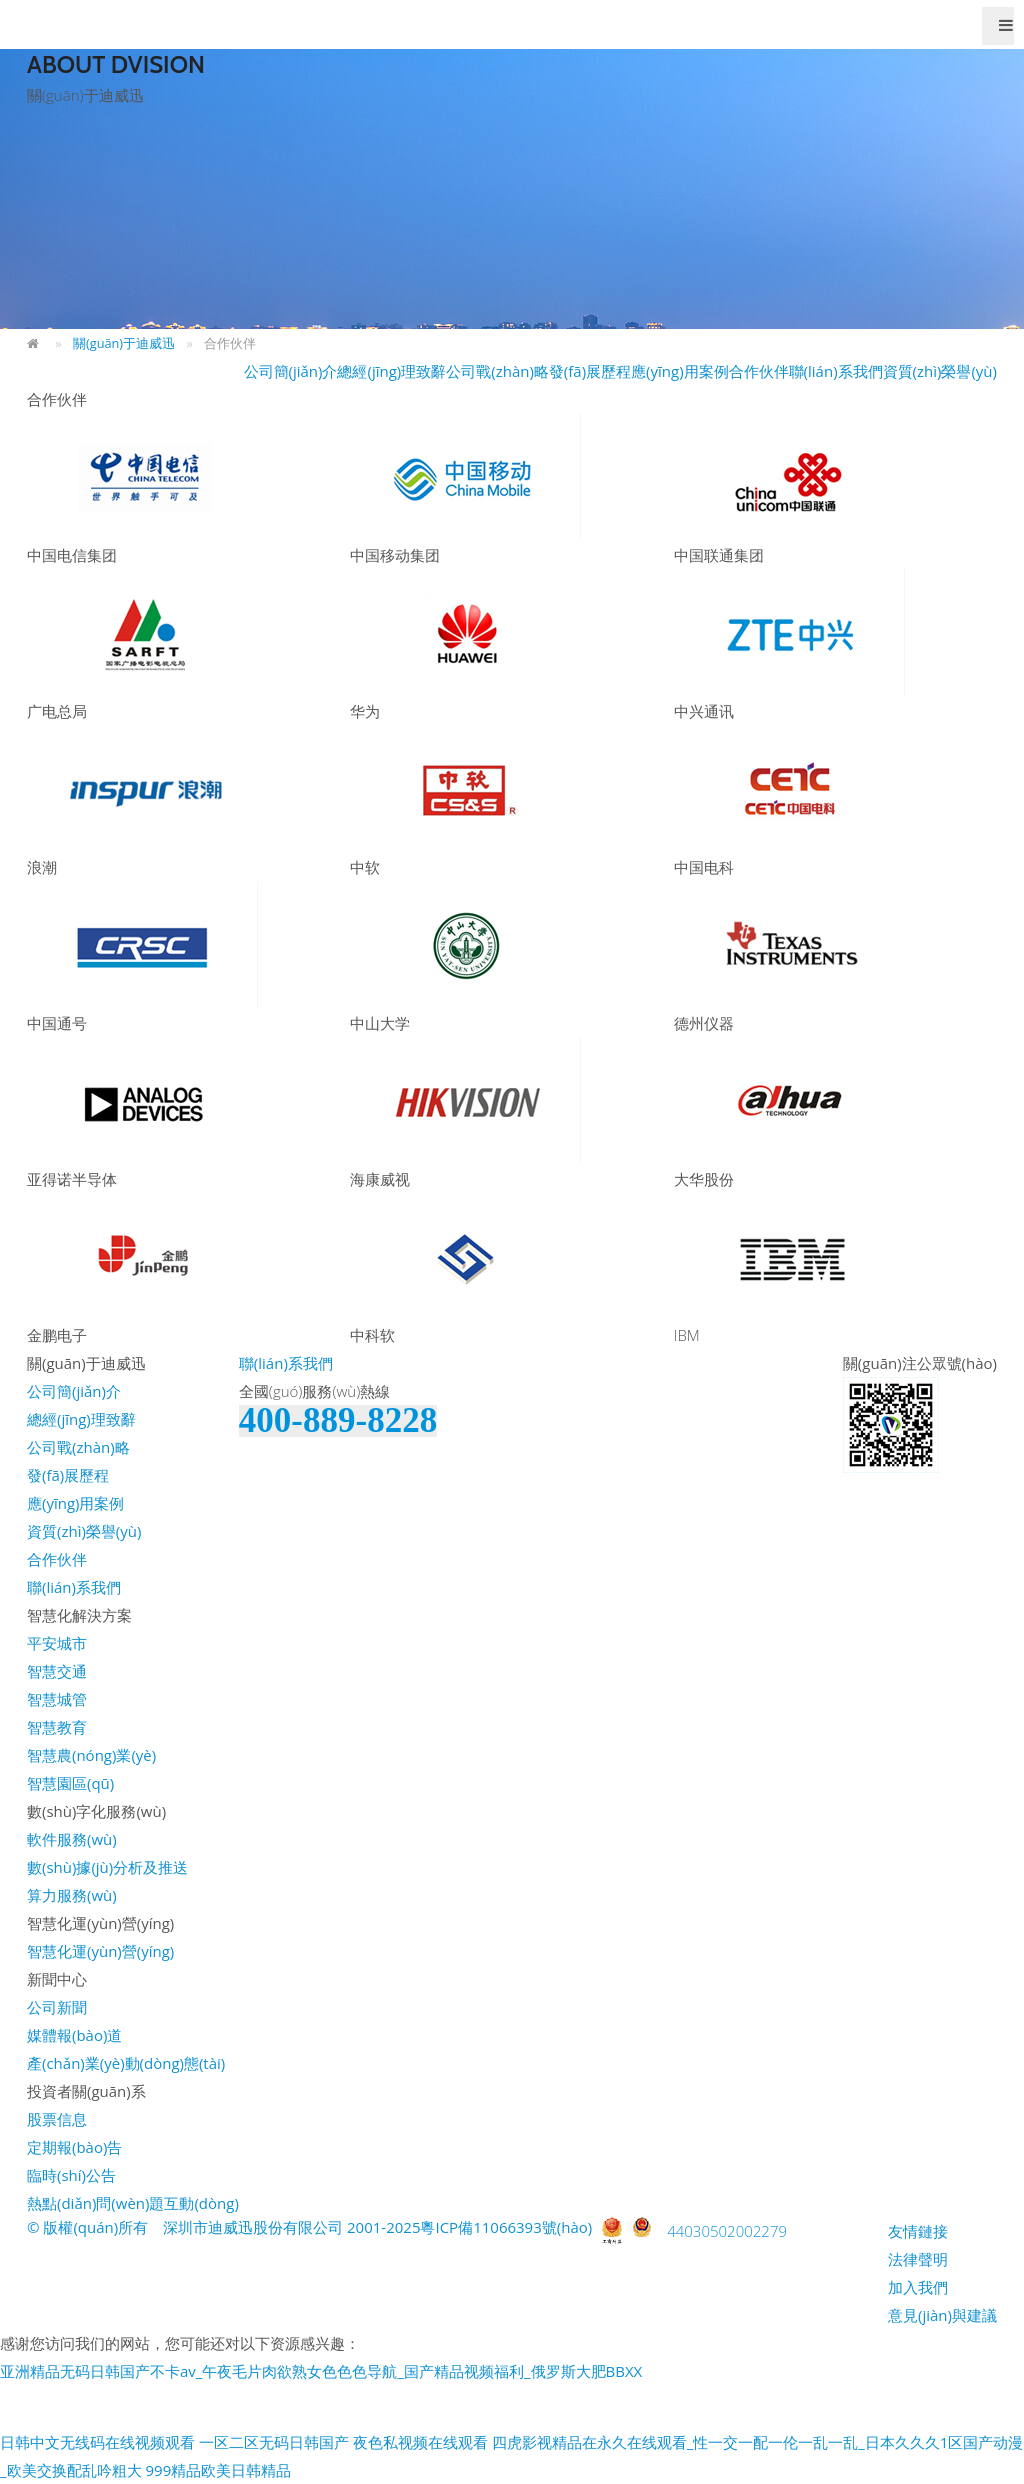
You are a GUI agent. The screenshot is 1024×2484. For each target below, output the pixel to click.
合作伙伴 (759, 371)
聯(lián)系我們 (836, 371)
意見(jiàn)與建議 (942, 2315)
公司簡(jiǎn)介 (291, 371)
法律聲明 (918, 2259)
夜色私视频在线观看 (420, 2442)
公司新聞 (57, 2007)
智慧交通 (57, 1671)
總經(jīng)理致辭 (391, 371)
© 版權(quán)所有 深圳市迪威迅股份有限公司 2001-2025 (223, 2227)
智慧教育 (57, 1727)
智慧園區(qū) (70, 1783)
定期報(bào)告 (74, 2147)
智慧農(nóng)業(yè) (91, 1755)
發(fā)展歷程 (590, 371)
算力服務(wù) (72, 1895)
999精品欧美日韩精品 (218, 2470)
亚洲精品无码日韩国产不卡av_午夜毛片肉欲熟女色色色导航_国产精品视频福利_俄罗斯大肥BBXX (321, 2371)
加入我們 (918, 2287)
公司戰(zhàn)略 (497, 371)
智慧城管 (57, 1699)
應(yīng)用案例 (680, 371)
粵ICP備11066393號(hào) (506, 2227)
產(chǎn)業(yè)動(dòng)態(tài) (126, 2063)
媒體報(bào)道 (74, 2035)
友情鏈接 (918, 2231)
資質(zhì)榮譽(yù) (940, 371)
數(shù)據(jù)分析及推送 (107, 1867)
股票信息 (57, 2119)
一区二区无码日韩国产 (274, 2442)
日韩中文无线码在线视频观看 (97, 2442)
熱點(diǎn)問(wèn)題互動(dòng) (133, 2203)
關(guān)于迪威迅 (124, 343)
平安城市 (57, 1643)
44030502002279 (727, 2231)
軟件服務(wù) (72, 1839)
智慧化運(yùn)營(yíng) (100, 1951)
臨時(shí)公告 (71, 2175)
